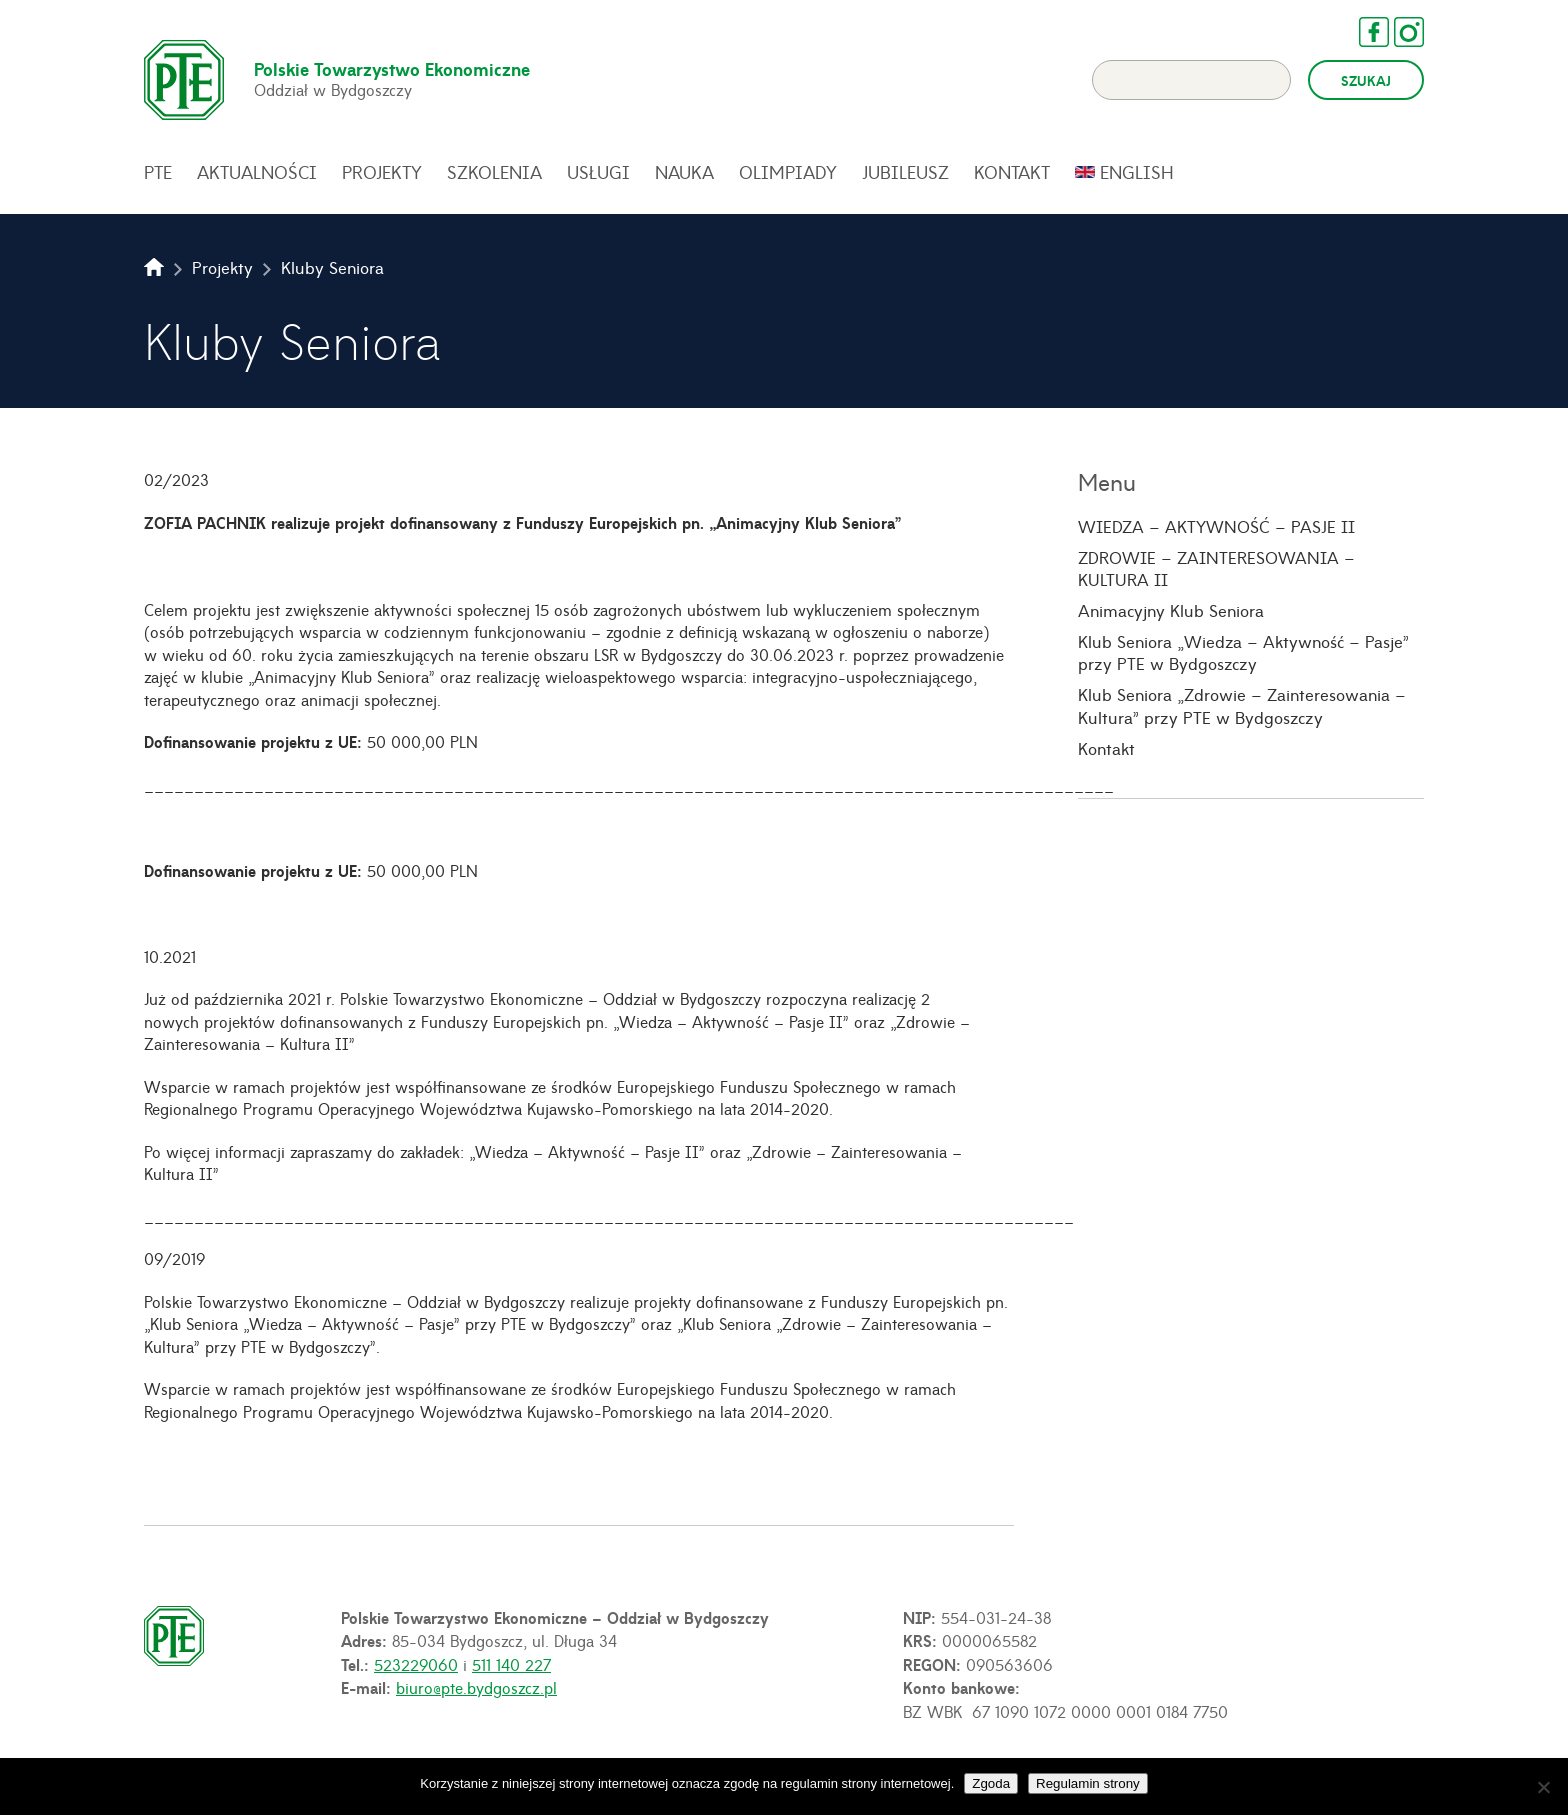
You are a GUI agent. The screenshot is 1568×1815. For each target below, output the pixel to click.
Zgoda (991, 1783)
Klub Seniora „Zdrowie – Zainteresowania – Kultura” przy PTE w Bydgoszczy (1242, 705)
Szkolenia (494, 172)
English (1137, 172)
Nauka (684, 172)
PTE (158, 172)
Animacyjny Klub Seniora (1171, 610)
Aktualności (257, 172)
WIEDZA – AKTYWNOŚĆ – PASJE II (1216, 526)
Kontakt (1012, 172)
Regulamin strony (1088, 1783)
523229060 (416, 1664)
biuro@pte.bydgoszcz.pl (476, 1687)
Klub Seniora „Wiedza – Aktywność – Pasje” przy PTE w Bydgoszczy (1243, 652)
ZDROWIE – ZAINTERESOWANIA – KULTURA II (1216, 568)
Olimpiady (788, 172)
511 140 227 (511, 1664)
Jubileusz (905, 172)
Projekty (382, 172)
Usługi (598, 172)
